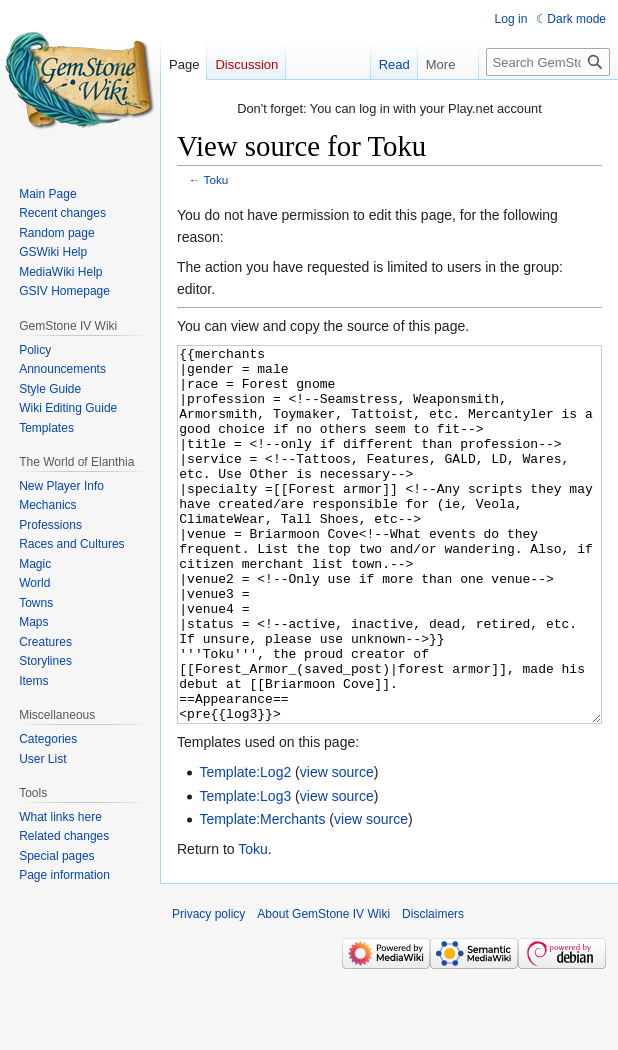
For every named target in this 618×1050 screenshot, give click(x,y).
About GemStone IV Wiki (323, 989)
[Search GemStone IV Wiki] (548, 62)
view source (337, 847)
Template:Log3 (245, 871)
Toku (216, 179)
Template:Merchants (262, 894)
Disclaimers (433, 989)
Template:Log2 (245, 847)
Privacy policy (208, 989)
